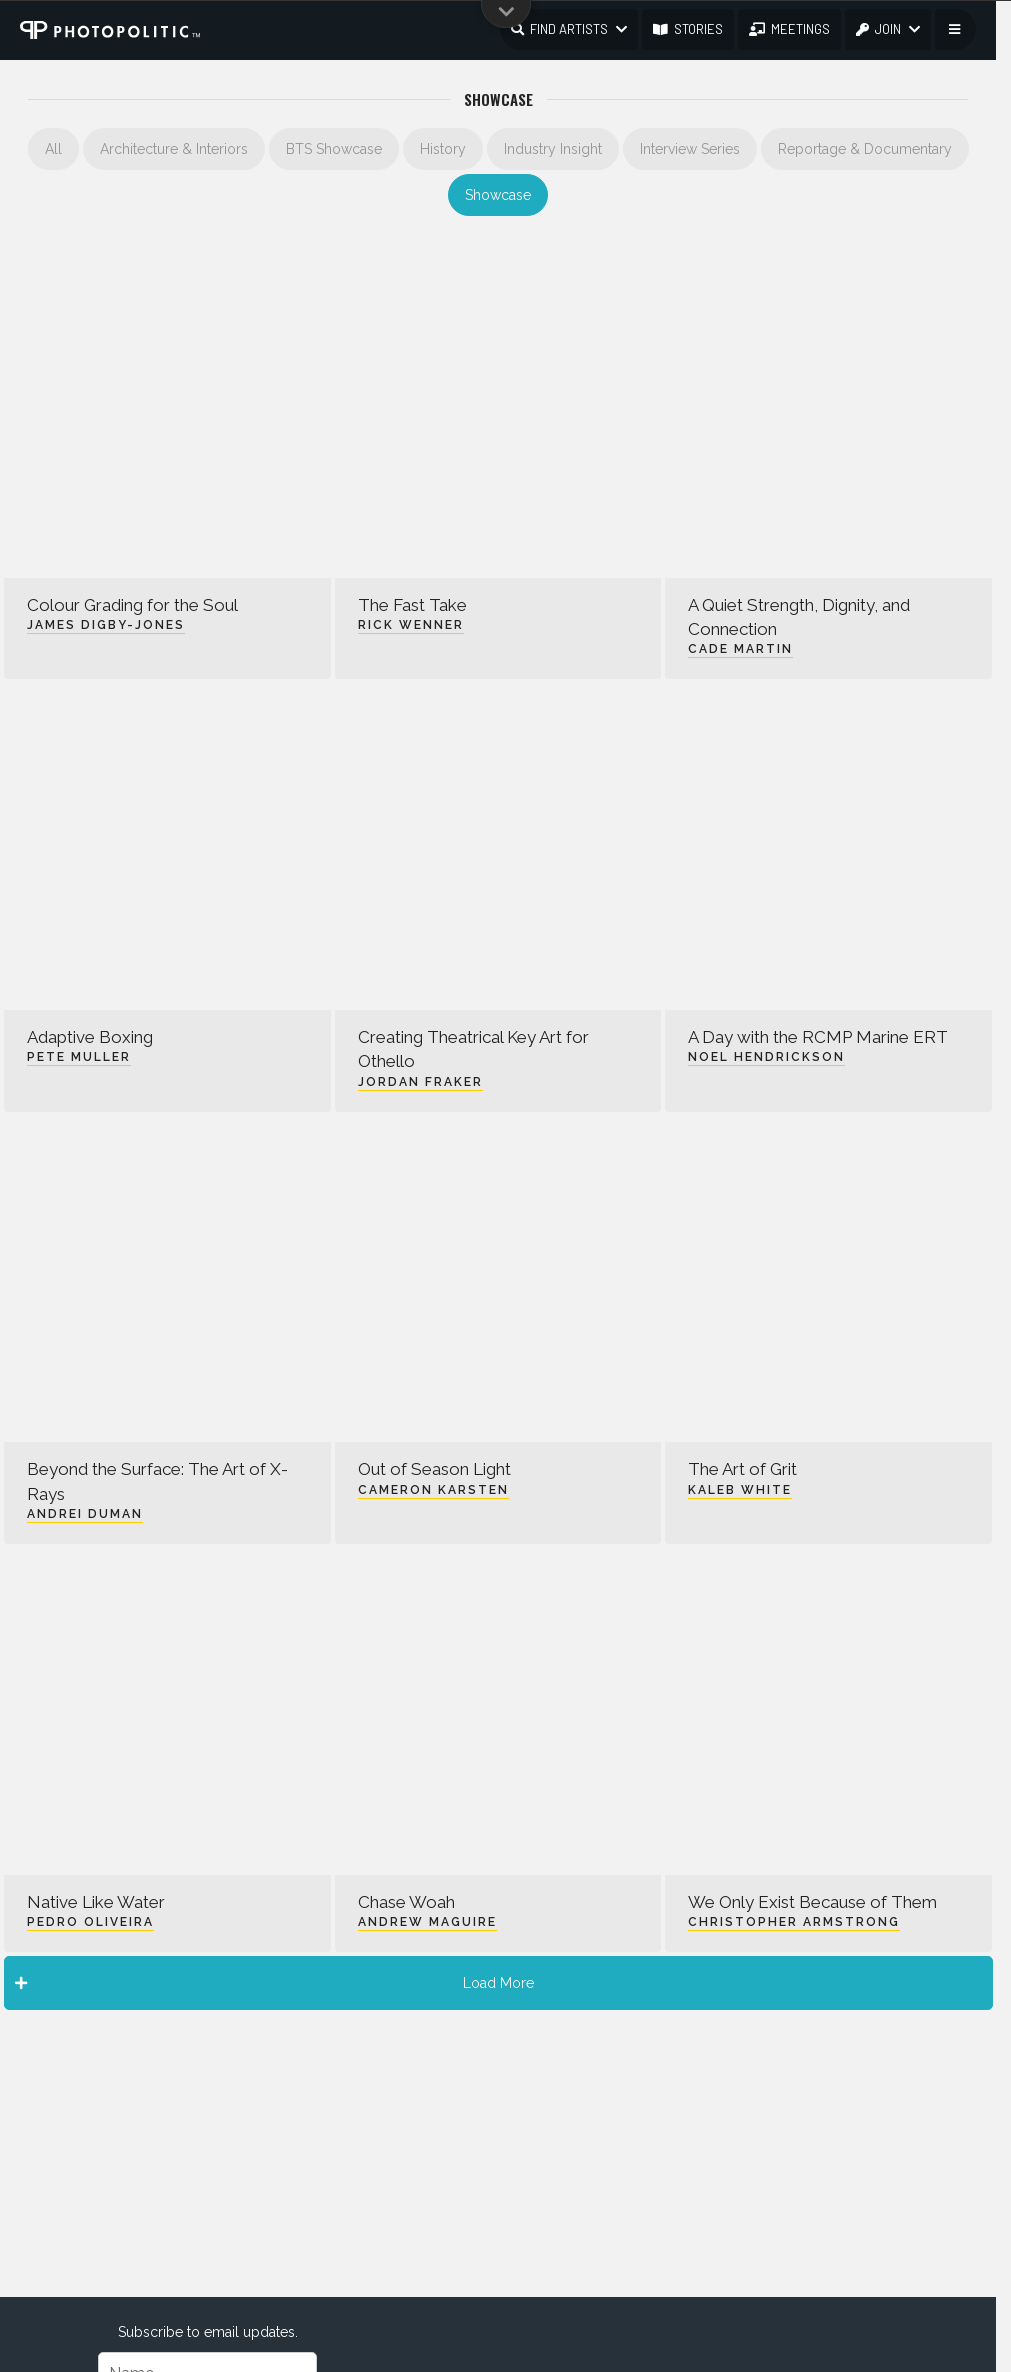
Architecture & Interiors (174, 149)
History (443, 149)
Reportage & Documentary (865, 149)
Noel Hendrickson (766, 1057)
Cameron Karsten (433, 1490)
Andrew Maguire (427, 1922)
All (53, 149)
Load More (274, 1983)
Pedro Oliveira (90, 1922)
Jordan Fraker (420, 1082)
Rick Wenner (411, 625)
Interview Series (690, 149)
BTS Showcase (334, 149)
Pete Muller (79, 1057)
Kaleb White (740, 1490)
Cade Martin (740, 649)
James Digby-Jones (106, 625)
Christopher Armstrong (794, 1922)
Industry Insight (553, 149)
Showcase (498, 195)
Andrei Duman (85, 1514)
